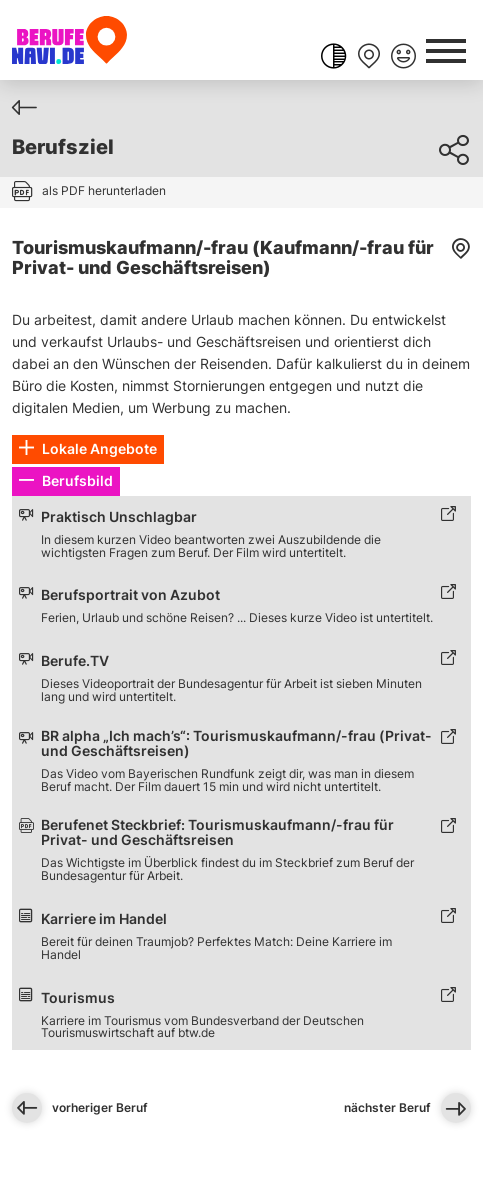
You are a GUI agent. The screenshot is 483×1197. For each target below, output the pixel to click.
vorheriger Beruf (80, 1108)
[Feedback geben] (403, 58)
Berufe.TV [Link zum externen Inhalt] (75, 661)
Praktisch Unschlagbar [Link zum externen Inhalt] (119, 517)
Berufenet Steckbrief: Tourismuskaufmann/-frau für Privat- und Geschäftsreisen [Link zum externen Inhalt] (217, 833)
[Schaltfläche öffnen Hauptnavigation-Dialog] (446, 49)
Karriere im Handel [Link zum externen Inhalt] (104, 919)
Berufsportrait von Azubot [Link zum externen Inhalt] (130, 595)
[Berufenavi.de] (69, 40)
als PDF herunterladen (104, 190)
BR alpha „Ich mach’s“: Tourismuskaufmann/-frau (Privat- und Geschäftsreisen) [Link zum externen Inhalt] (236, 744)
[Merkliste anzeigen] (368, 58)
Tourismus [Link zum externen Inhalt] (78, 998)
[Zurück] (24, 107)
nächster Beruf (407, 1108)
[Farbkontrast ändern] (333, 58)
